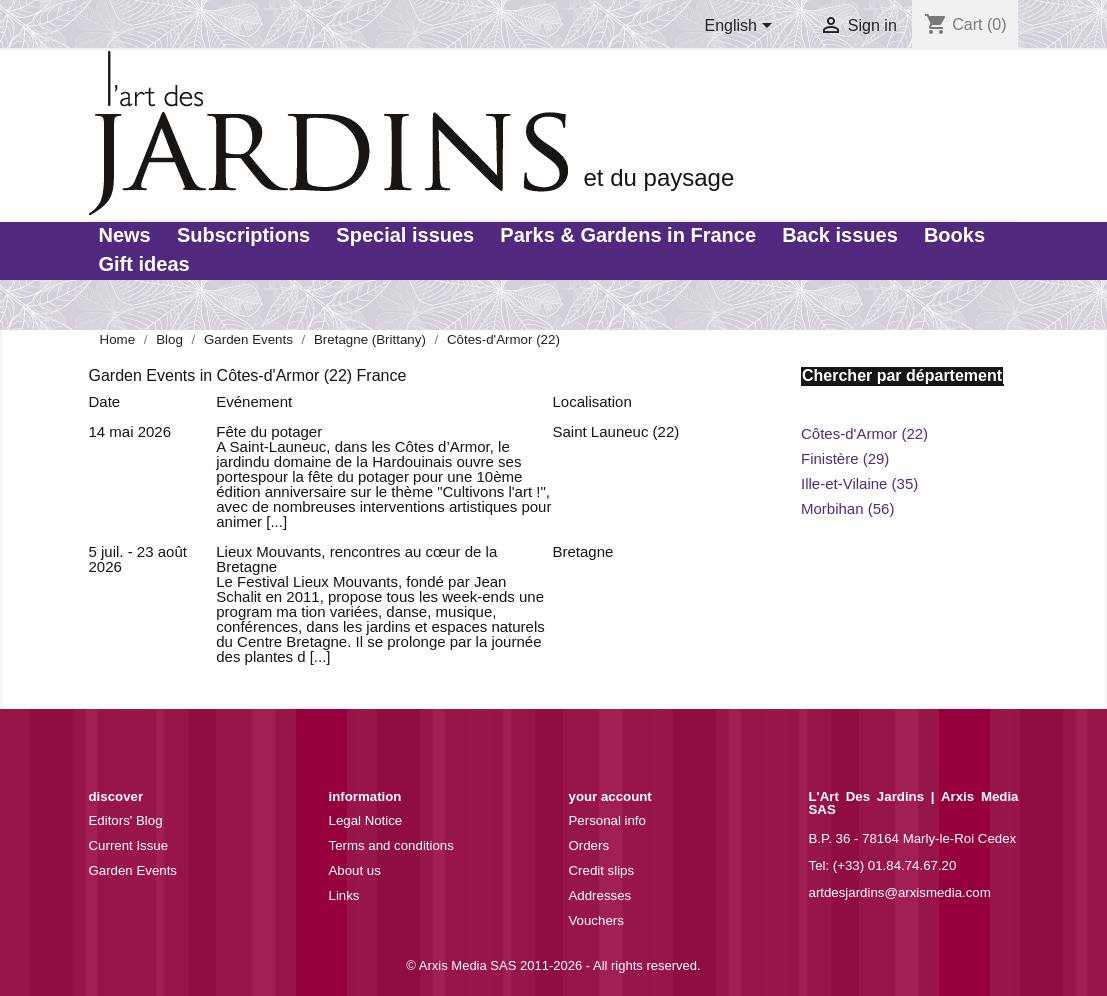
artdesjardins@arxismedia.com (900, 892)
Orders (589, 845)
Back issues (840, 235)
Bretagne (583, 551)
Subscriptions (243, 235)
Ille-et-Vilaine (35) (859, 483)
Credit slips (602, 870)
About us (355, 870)
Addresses (600, 895)
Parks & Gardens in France (628, 235)
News (125, 235)
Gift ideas (144, 264)
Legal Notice (366, 820)
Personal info (607, 820)
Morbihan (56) (847, 508)
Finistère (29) (845, 458)
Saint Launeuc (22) (616, 431)
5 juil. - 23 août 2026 (138, 559)
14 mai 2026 (130, 431)
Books (954, 235)
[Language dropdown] (741, 27)
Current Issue (129, 845)
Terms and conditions (391, 845)
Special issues (405, 235)
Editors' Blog (126, 820)
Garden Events (133, 870)
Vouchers (596, 920)
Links (344, 895)
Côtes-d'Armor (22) (864, 433)
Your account (610, 796)
